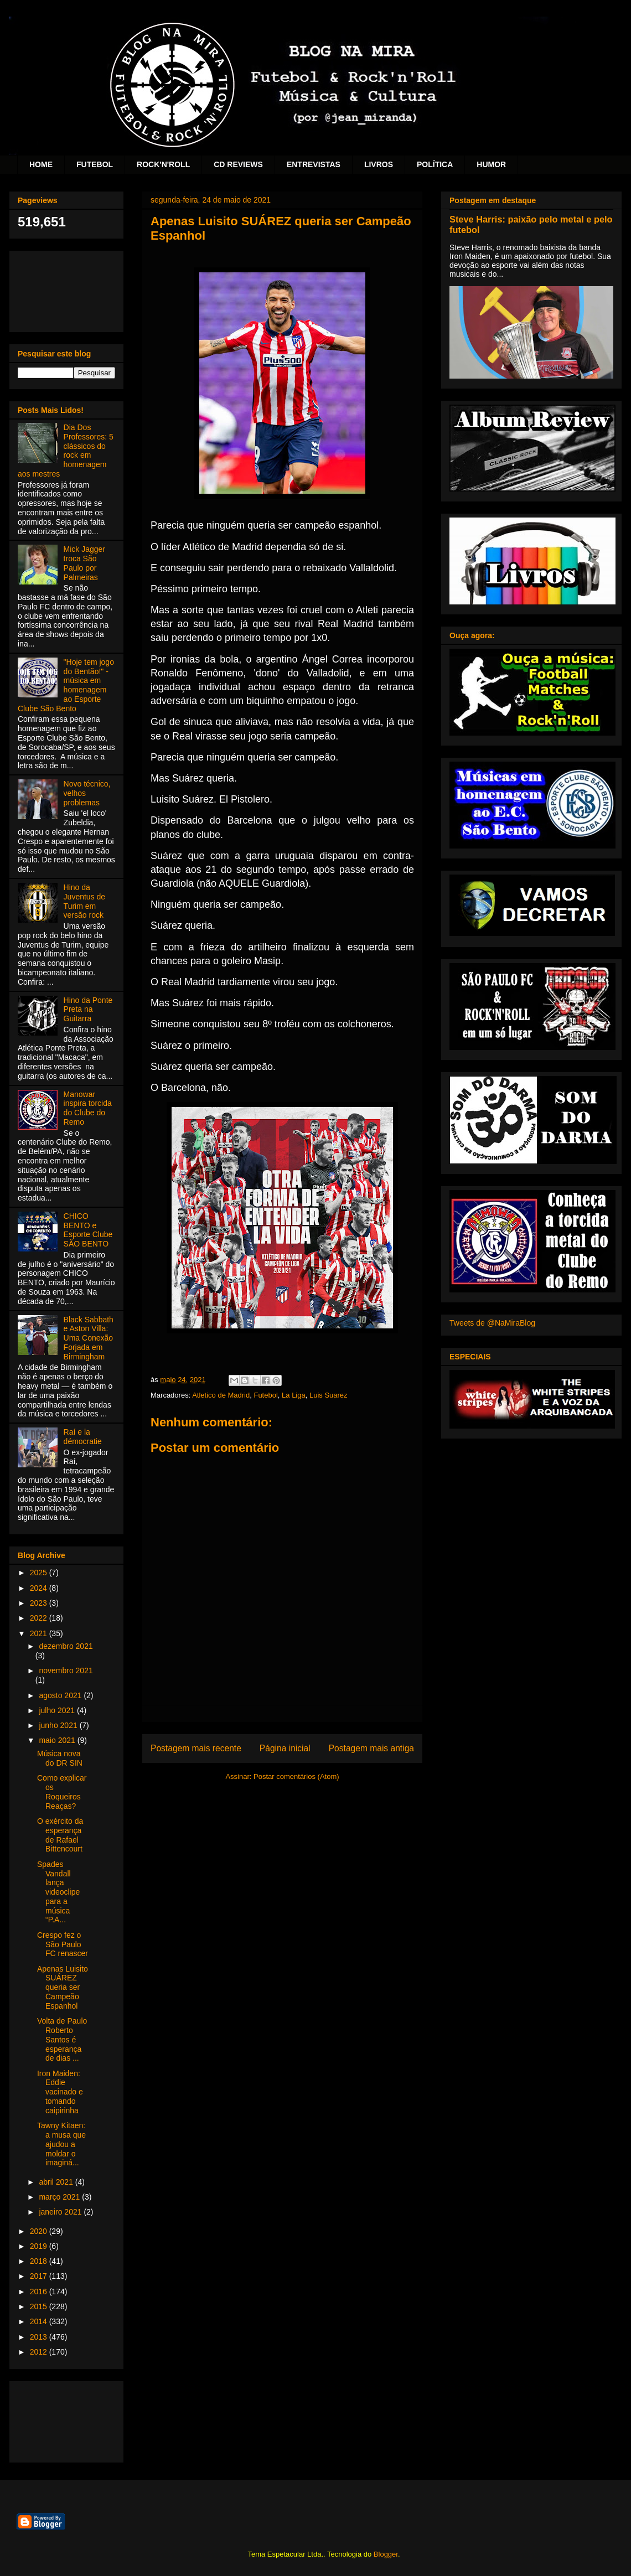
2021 (39, 1633)
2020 (39, 2231)
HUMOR (491, 164)
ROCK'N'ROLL (163, 164)
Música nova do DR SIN (59, 1758)
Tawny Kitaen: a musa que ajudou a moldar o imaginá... (61, 2144)
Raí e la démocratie (83, 1436)
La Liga (294, 1395)
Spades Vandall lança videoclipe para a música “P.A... (58, 1892)
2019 (39, 2246)
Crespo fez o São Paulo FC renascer (62, 1944)
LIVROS (378, 164)
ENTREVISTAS (313, 164)
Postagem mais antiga (371, 1748)
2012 (39, 2351)
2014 (39, 2321)
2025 (39, 1572)
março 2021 (60, 2196)
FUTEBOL (94, 164)
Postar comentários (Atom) (296, 1776)
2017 (39, 2276)
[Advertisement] (66, 289)
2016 (39, 2291)
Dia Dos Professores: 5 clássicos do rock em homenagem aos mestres (65, 450)
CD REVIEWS (238, 164)
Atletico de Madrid (221, 1395)
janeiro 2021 (61, 2211)
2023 (39, 1603)
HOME (41, 164)
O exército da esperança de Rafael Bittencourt (60, 1835)
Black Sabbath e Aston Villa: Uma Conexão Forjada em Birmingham (88, 1338)
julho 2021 (58, 1710)
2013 (39, 2336)
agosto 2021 (61, 1695)
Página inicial (285, 1748)
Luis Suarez (328, 1395)
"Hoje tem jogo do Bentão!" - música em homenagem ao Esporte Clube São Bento (66, 685)
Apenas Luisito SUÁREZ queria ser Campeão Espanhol (62, 1987)
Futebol (265, 1395)
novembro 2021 (65, 1670)
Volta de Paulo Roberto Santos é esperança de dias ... (62, 2039)
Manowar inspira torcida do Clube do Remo (88, 1108)
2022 (39, 1617)
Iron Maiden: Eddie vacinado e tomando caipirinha (60, 2092)
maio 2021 (58, 1740)
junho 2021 (59, 1725)
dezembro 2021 (65, 1646)
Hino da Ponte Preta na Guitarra (88, 1009)
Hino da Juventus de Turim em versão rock (85, 901)
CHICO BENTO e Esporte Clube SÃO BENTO (88, 1230)
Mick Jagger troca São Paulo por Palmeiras (84, 563)
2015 (39, 2306)
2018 (39, 2261)
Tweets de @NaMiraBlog (492, 1322)
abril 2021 (57, 2181)
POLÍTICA (435, 164)
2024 (39, 1588)
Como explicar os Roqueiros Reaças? (61, 1791)
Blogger (386, 2554)
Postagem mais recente (196, 1748)
